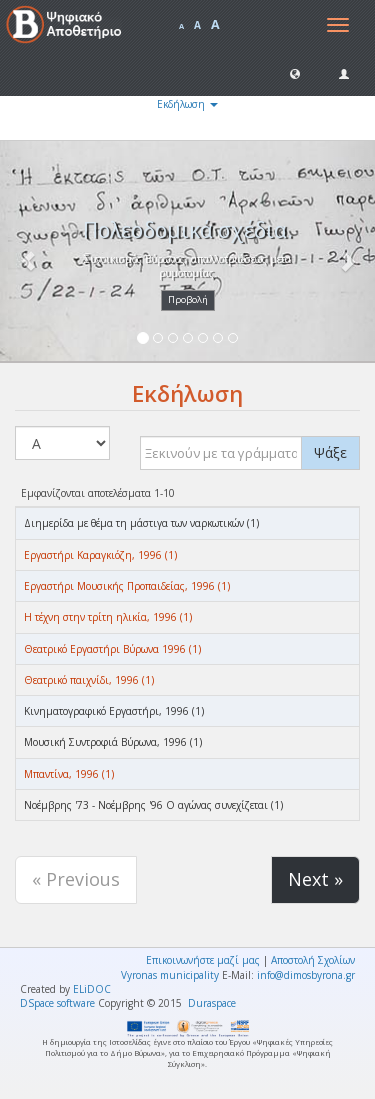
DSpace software (57, 1003)
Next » (315, 879)
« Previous (76, 879)
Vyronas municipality (170, 975)
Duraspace (212, 1003)
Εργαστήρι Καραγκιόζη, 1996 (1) (100, 555)
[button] (295, 73)
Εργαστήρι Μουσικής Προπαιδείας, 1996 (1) (127, 586)
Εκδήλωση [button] (187, 104)
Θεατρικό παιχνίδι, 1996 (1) (89, 680)
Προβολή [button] (188, 299)
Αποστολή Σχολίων (313, 960)
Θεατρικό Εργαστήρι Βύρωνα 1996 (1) (112, 649)
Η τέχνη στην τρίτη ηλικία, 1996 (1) (108, 617)
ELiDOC (92, 989)
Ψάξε (330, 452)
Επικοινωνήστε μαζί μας (203, 960)
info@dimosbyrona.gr (306, 975)
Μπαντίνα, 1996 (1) (69, 774)
